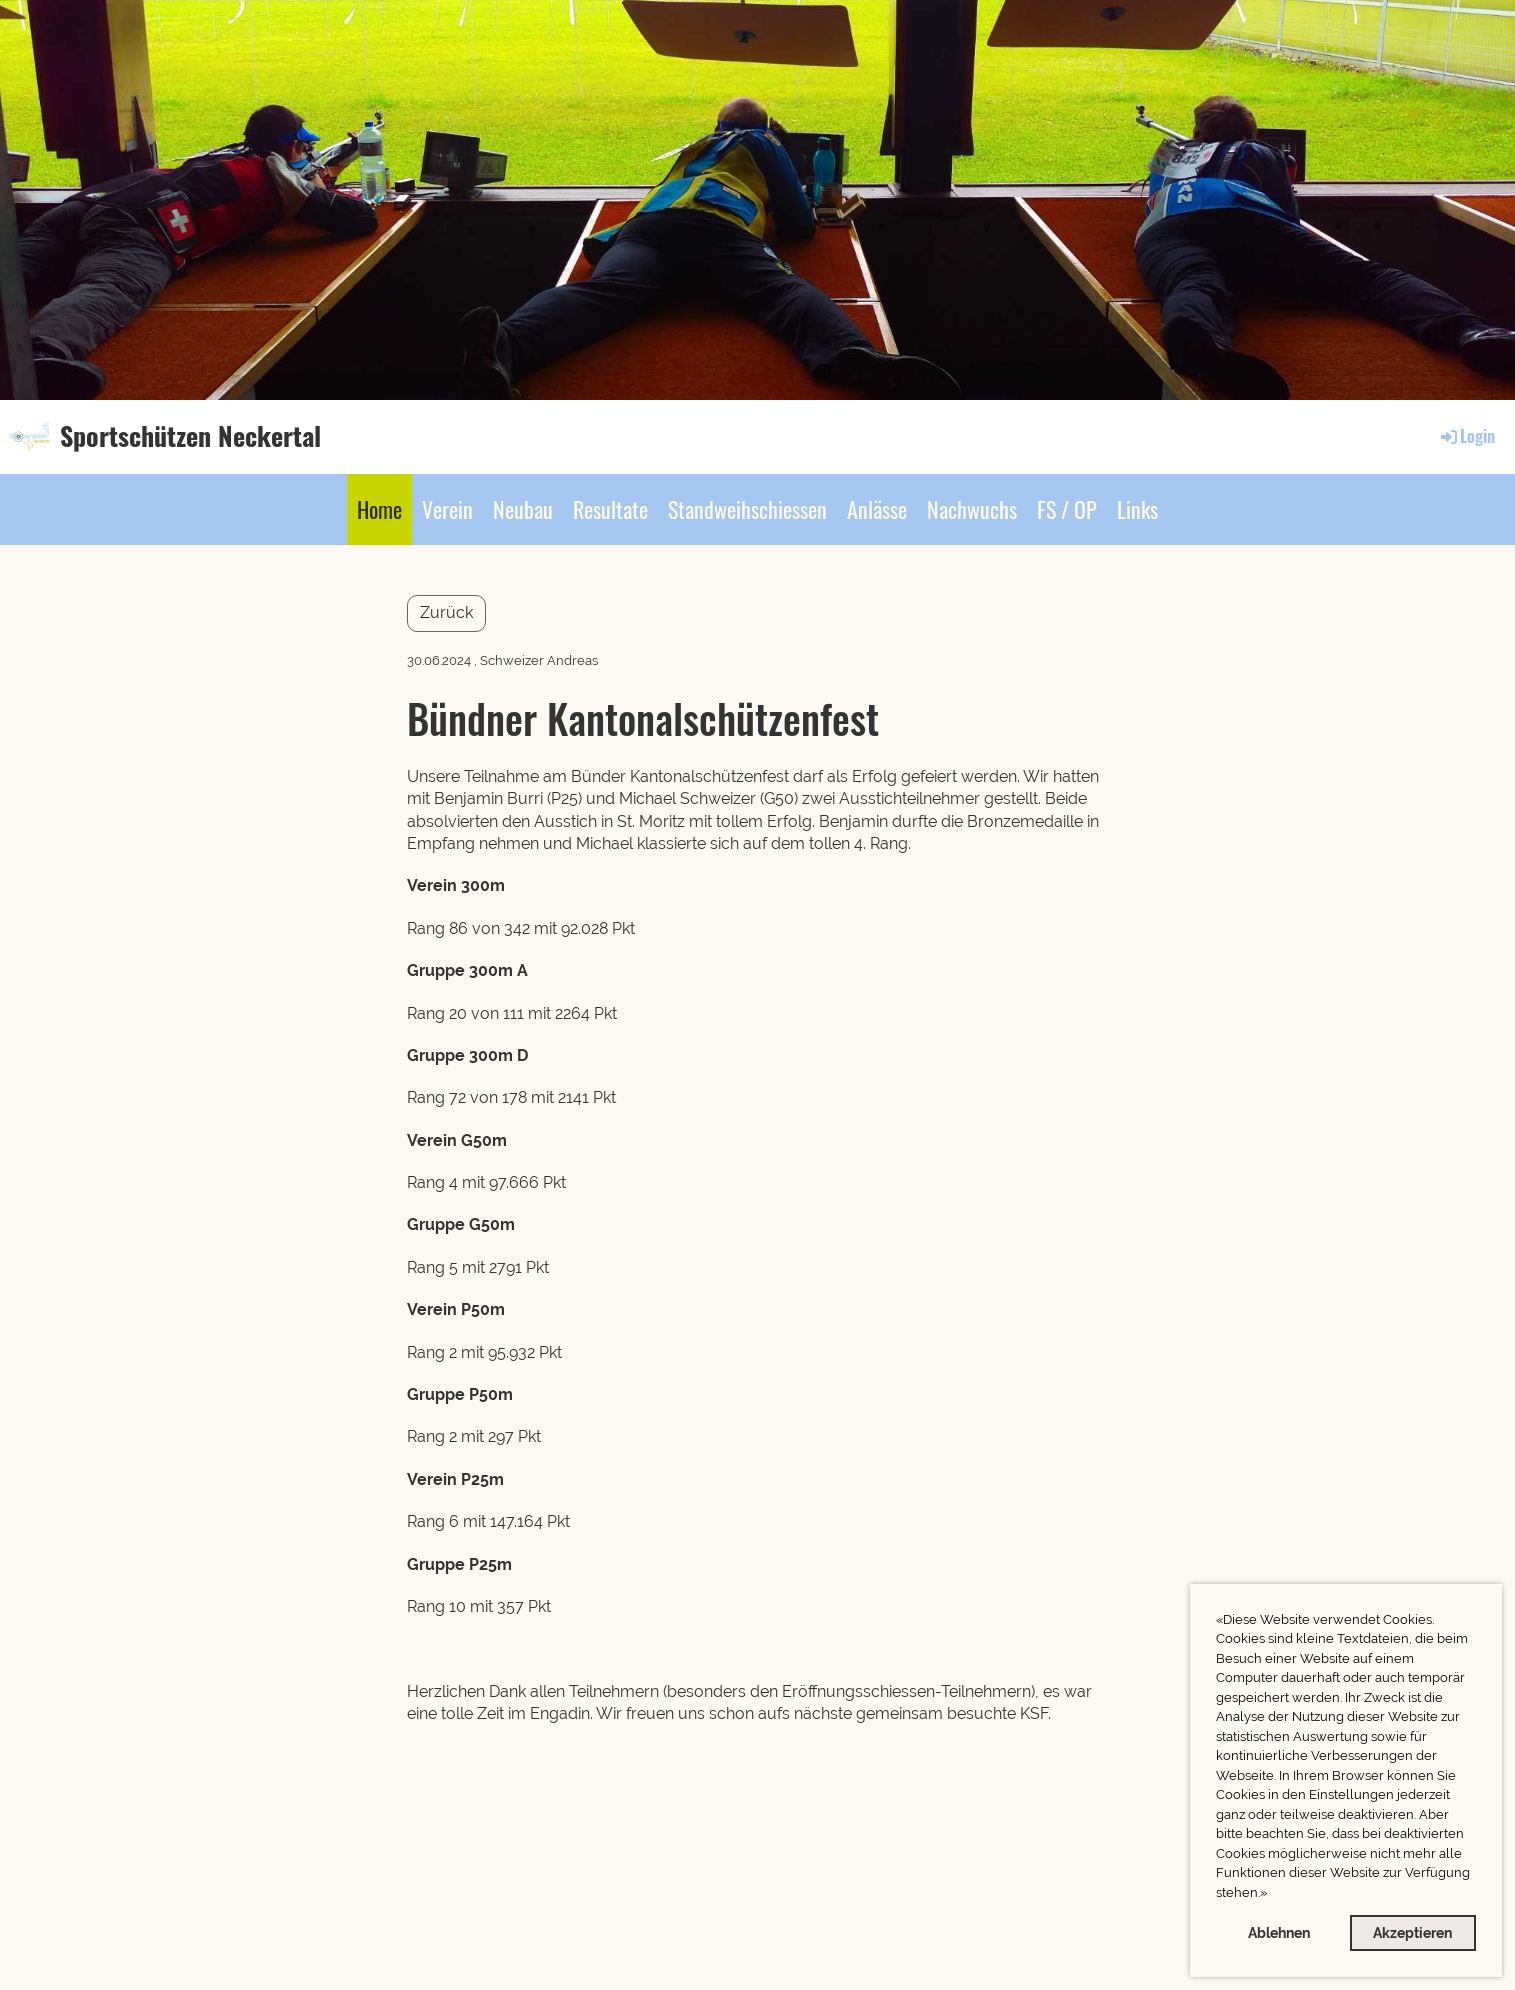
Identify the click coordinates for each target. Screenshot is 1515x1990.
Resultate (610, 509)
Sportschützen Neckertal (190, 436)
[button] (1272, 1894)
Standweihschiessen (747, 509)
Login (1466, 436)
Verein (447, 509)
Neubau (523, 509)
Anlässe (877, 509)
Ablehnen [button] (1279, 1932)
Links (1137, 509)
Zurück (446, 612)
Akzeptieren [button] (1412, 1932)
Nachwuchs (972, 509)
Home (379, 509)
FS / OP (1067, 509)
